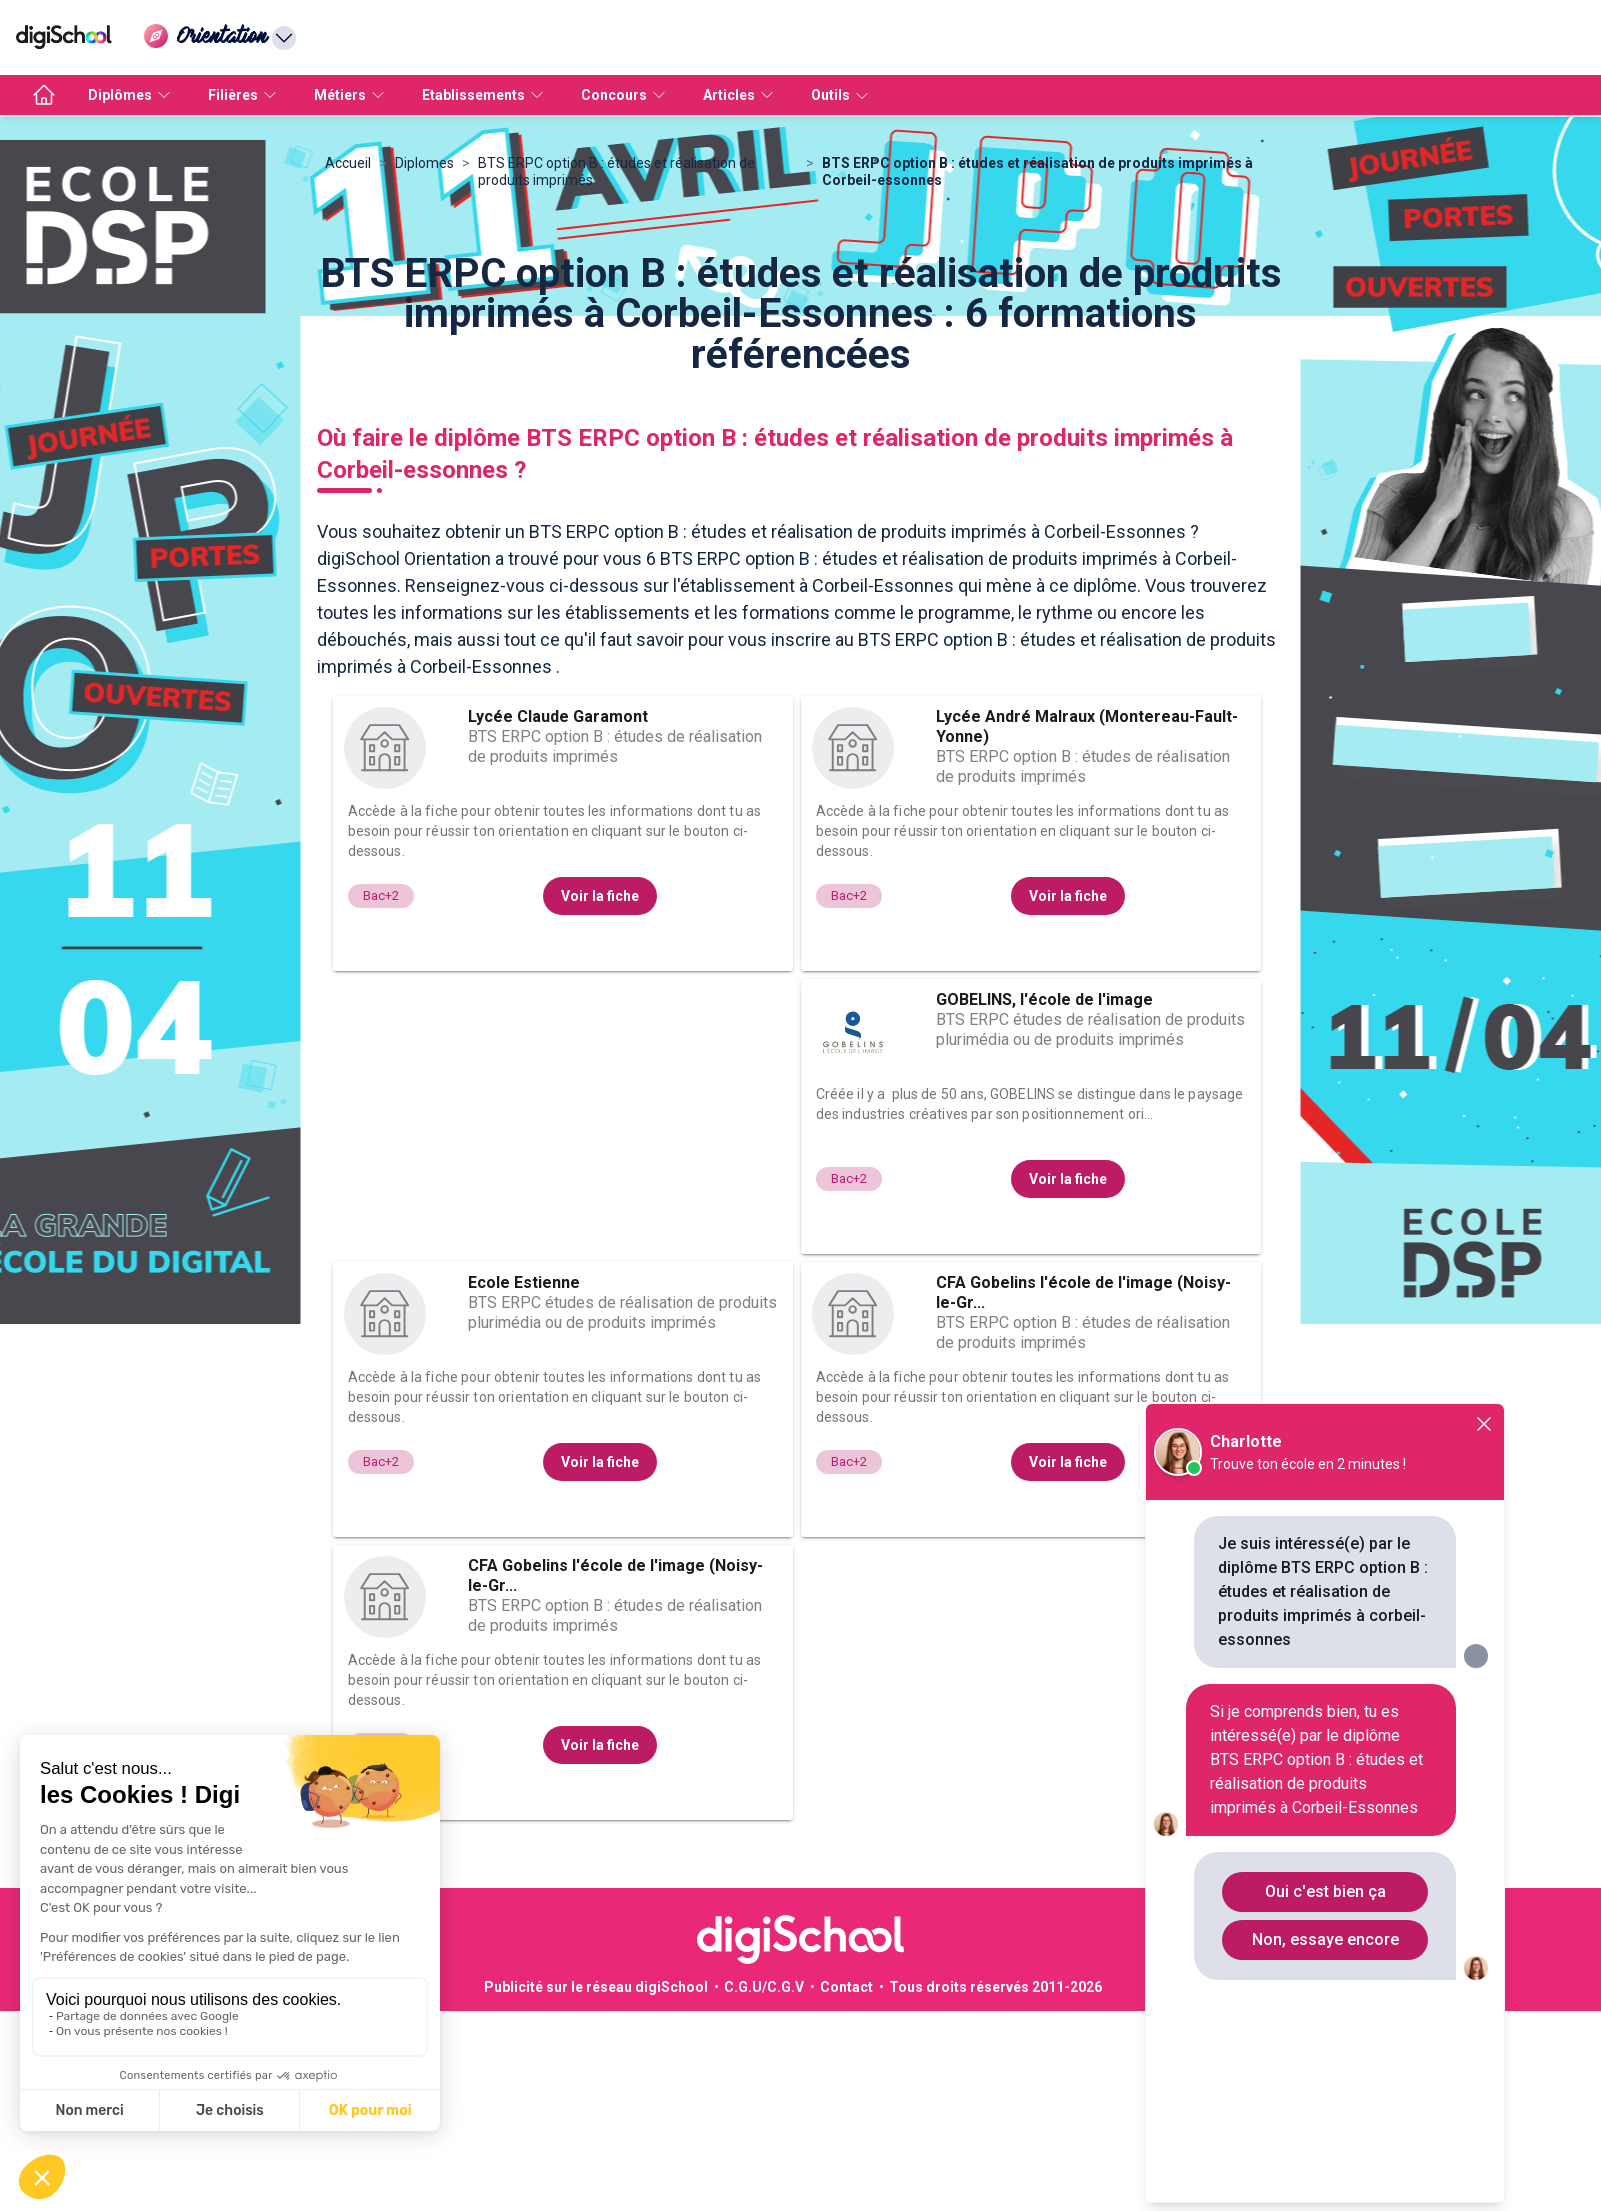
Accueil (348, 363)
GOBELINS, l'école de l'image (1044, 1199)
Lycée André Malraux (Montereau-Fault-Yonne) (1087, 926)
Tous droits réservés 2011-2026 (995, 2187)
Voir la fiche (600, 1096)
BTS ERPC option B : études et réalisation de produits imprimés (616, 371)
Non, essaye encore (1325, 1939)
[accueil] (44, 95)
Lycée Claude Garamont (558, 916)
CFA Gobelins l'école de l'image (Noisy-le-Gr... (1083, 1492)
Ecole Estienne (524, 1482)
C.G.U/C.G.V (764, 2187)
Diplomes (424, 363)
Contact (846, 2187)
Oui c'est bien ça (1325, 1891)
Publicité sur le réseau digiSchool (596, 2187)
